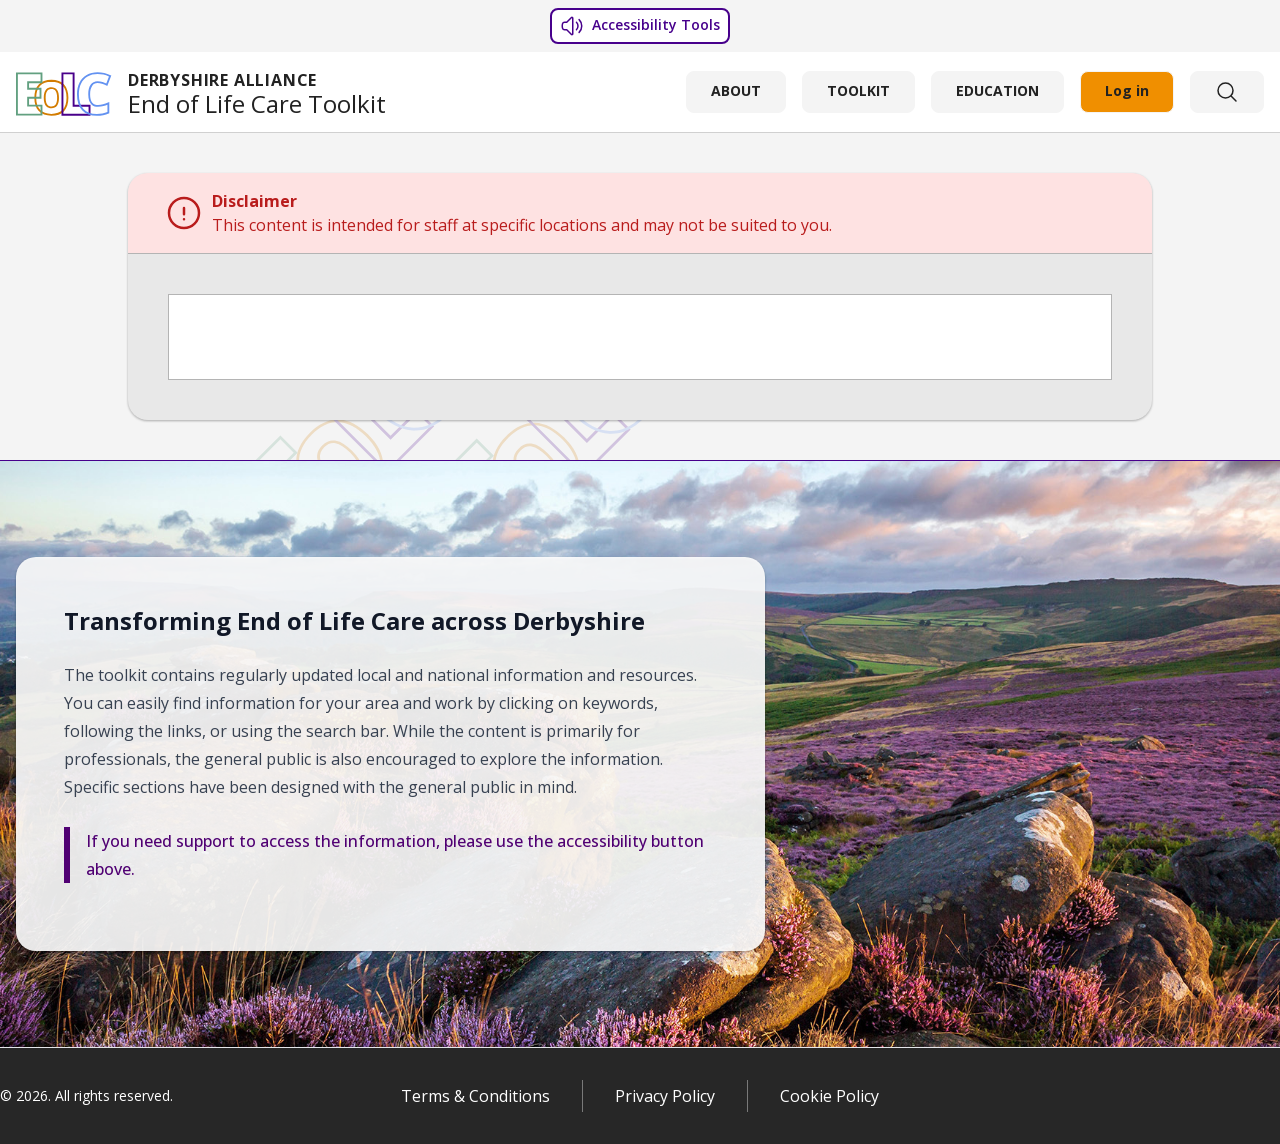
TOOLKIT (858, 90)
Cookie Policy (829, 1096)
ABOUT (736, 90)
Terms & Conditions (475, 1096)
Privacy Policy (665, 1096)
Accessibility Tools (640, 26)
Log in (1127, 90)
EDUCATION (997, 90)
